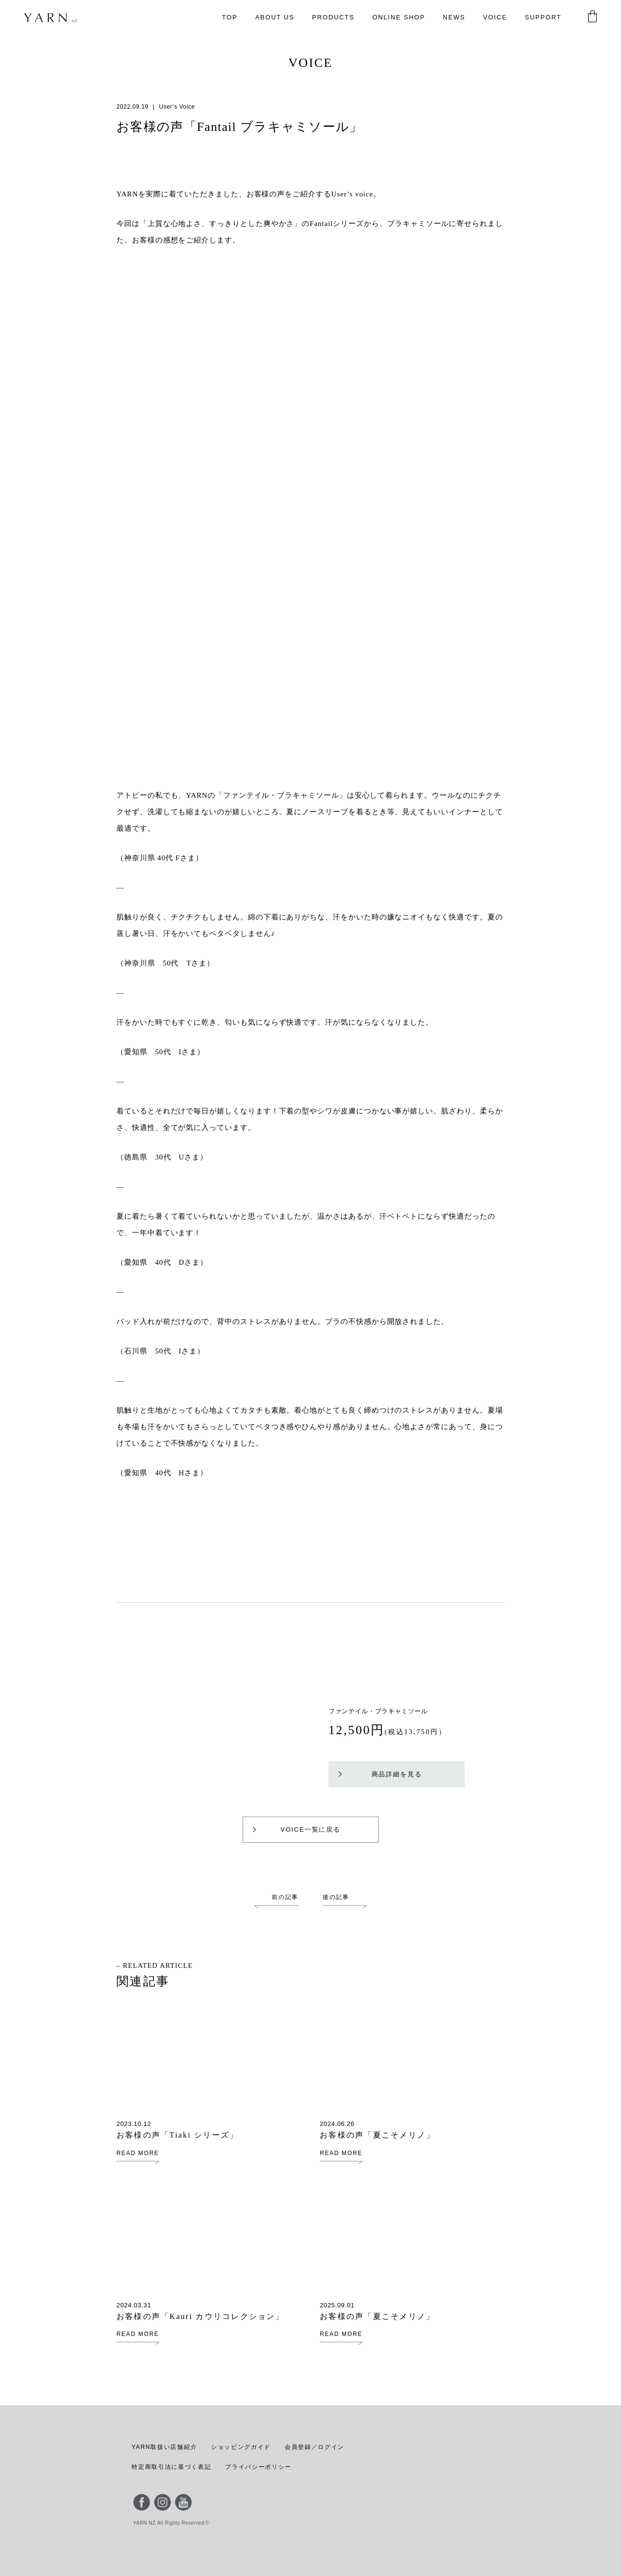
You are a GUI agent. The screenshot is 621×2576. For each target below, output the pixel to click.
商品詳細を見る (380, 1774)
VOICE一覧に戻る (296, 1829)
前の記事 (285, 1897)
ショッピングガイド (239, 2447)
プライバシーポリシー (258, 2467)
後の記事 (336, 1897)
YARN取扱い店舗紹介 (163, 2447)
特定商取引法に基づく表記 (171, 2467)
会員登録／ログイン (312, 2447)
